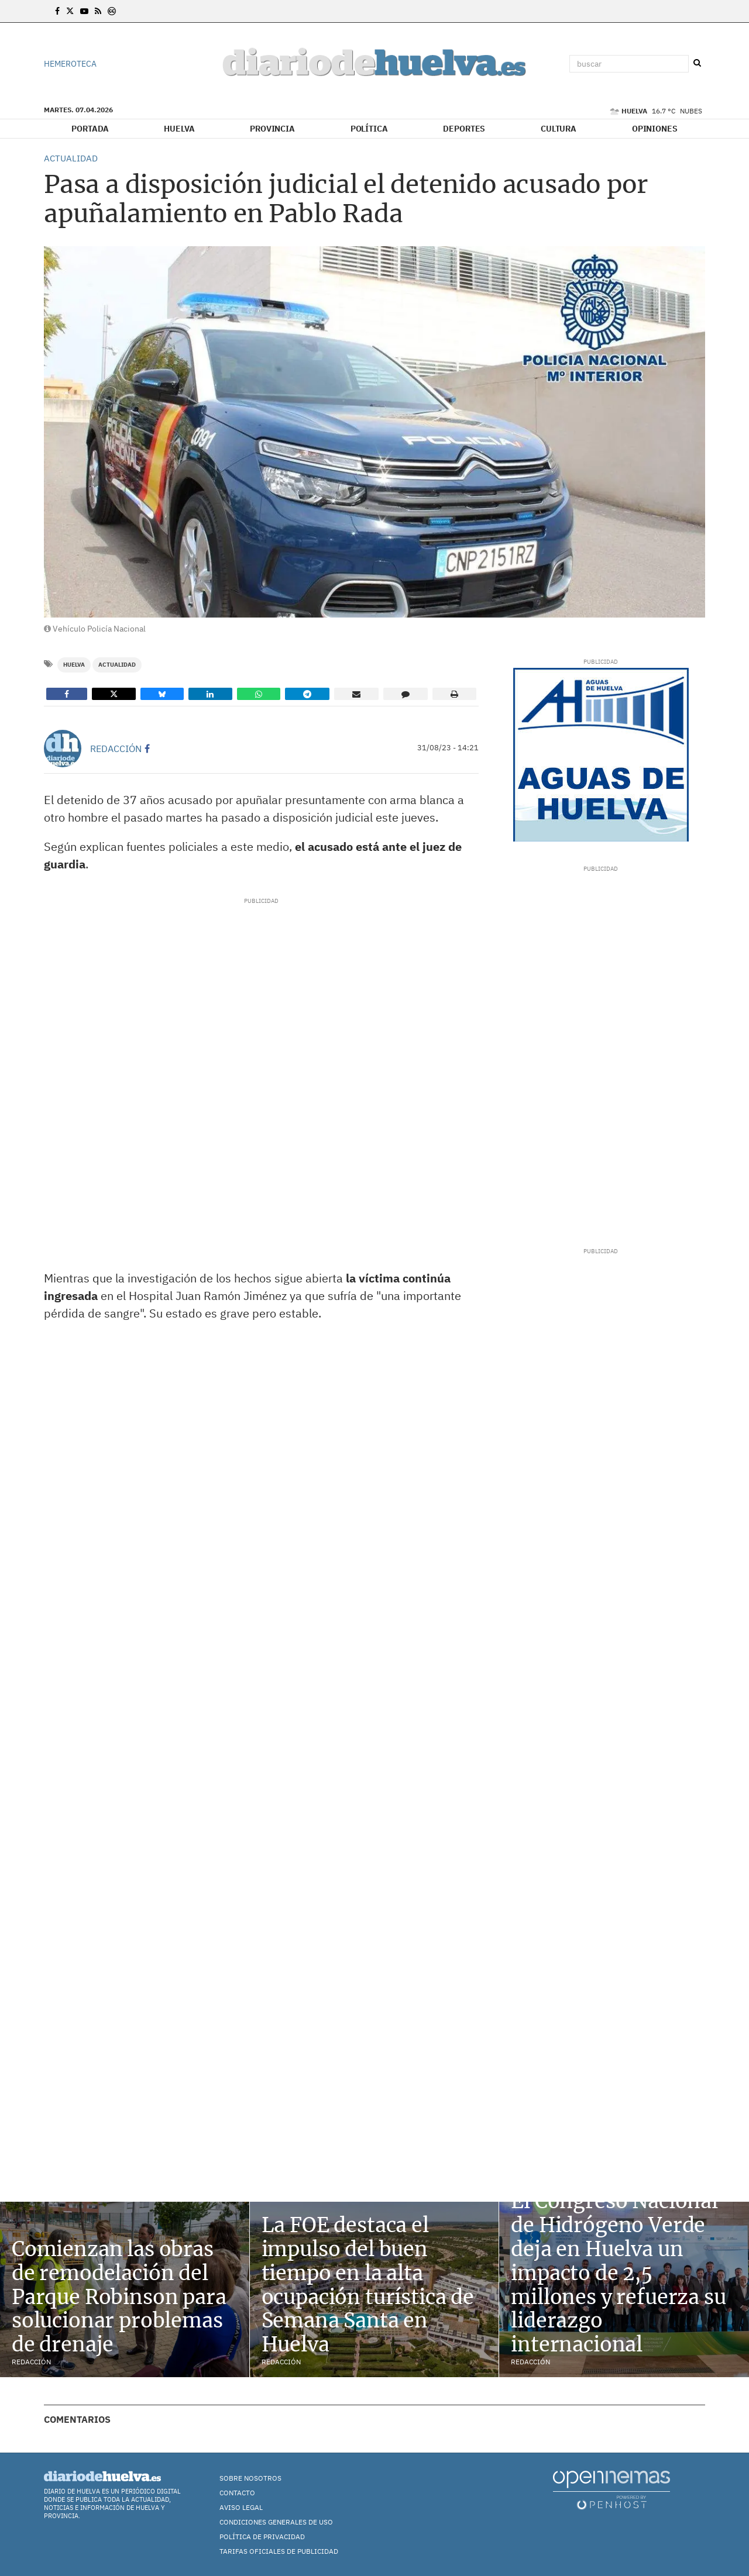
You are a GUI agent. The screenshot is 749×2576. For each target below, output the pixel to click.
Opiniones (655, 128)
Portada (89, 128)
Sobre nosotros (250, 2478)
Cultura (558, 128)
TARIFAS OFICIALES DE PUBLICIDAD (278, 2551)
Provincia (272, 128)
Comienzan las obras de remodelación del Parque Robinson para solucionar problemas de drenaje (119, 2297)
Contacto (237, 2492)
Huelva (179, 128)
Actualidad (117, 664)
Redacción (116, 748)
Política (369, 128)
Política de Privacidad (262, 2536)
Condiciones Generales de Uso (276, 2522)
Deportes (464, 128)
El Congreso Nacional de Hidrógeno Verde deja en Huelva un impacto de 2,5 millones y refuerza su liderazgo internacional (618, 2273)
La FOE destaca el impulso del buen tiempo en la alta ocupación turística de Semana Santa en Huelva (368, 2285)
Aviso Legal (241, 2507)
